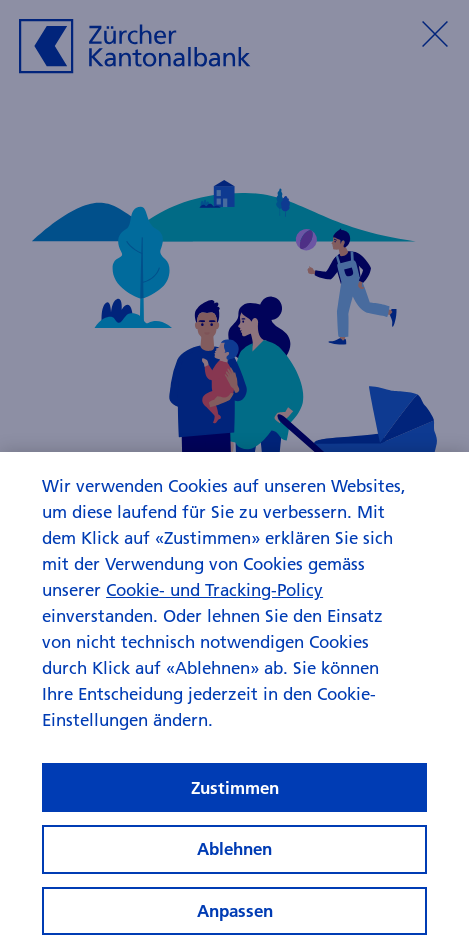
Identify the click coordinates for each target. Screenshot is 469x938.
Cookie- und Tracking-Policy (214, 634)
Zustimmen (235, 831)
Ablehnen (234, 893)
